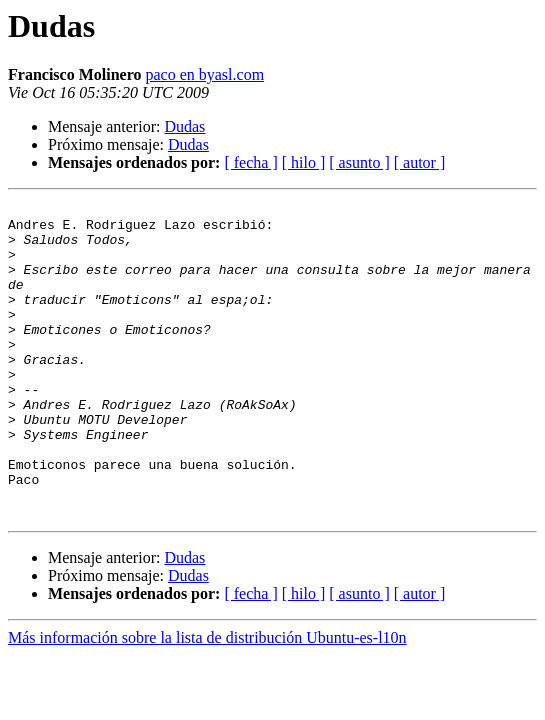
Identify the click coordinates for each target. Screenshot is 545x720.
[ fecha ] (250, 162)
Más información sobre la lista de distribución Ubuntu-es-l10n (207, 700)
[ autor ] (420, 162)
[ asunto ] (359, 162)
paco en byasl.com (204, 74)
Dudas (184, 126)
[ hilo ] (304, 162)
